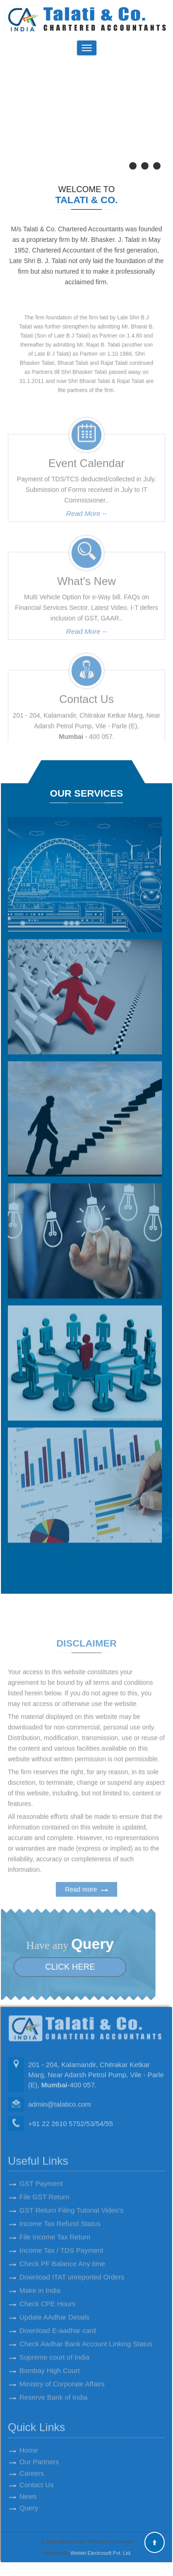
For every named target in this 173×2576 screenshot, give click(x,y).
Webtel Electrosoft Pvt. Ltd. (100, 2553)
